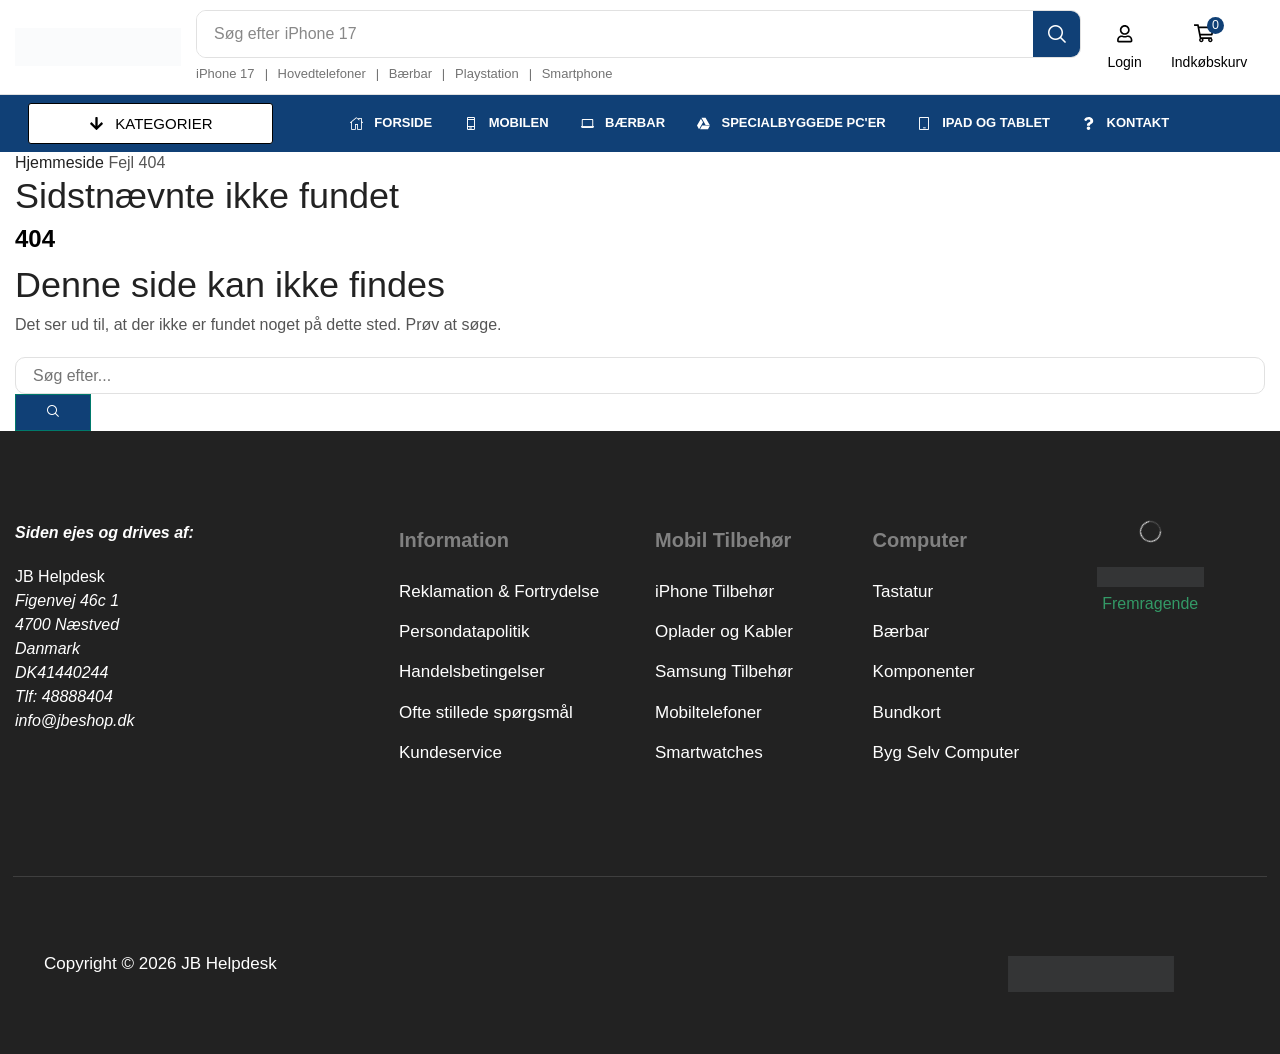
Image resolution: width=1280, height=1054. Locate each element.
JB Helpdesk (60, 575)
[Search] (1057, 34)
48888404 (77, 695)
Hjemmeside (59, 161)
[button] (1125, 47)
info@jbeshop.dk (74, 719)
